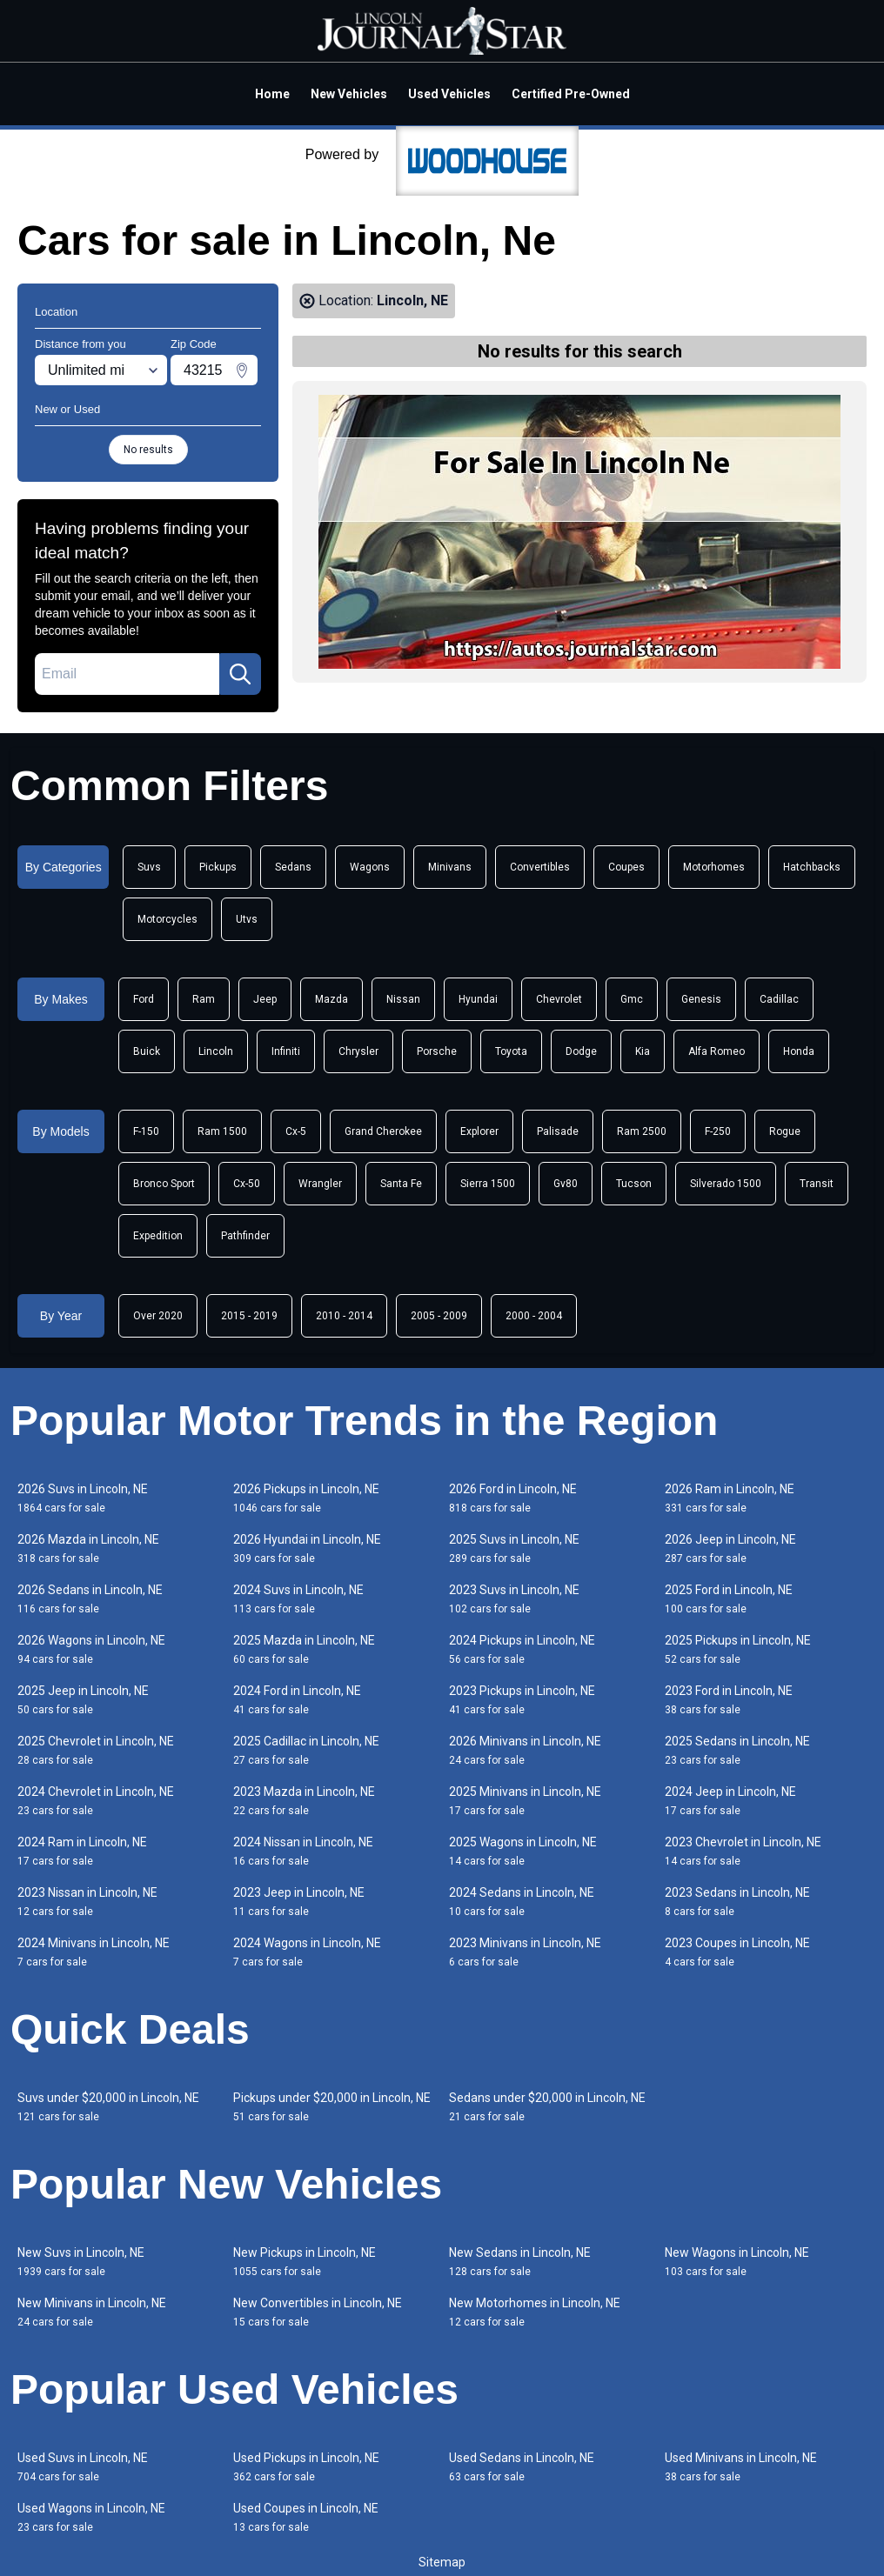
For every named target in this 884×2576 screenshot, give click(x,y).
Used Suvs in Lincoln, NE (82, 2467)
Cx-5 (295, 1131)
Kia (642, 1051)
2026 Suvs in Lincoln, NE (82, 1498)
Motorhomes (714, 867)
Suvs (149, 867)
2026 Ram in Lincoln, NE (729, 1498)
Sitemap (442, 2562)
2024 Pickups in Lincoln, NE (522, 1649)
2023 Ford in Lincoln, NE (729, 1700)
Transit (817, 1184)
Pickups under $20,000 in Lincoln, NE (332, 2107)
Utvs (247, 919)
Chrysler (358, 1051)
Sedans (293, 867)
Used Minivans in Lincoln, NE (741, 2467)
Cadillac (779, 999)
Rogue (784, 1131)
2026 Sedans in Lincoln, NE (90, 1599)
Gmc (631, 999)
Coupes (626, 867)
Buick (146, 1051)
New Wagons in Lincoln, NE (737, 2262)
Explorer (479, 1131)
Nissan (403, 999)
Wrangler (320, 1184)
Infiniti (285, 1051)
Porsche (437, 1051)
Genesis (701, 999)
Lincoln (215, 1051)
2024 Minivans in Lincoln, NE (93, 1952)
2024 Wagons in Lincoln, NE (307, 1952)
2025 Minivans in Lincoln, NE (525, 1801)
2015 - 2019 (249, 1316)
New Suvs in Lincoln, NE (80, 2262)
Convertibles (540, 867)
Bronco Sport (164, 1184)
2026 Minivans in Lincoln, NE (525, 1750)
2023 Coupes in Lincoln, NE (737, 1952)
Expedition (158, 1236)
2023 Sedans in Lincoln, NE (737, 1901)
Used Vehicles (449, 94)
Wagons (370, 867)
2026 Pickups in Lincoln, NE (306, 1498)
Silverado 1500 (725, 1184)
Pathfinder (245, 1236)
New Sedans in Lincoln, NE (520, 2262)
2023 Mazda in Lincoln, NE (304, 1801)
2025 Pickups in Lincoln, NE (738, 1649)
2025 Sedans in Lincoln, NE (737, 1750)
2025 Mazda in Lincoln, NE (304, 1649)
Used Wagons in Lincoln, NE (91, 2517)
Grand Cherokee (383, 1131)
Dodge (581, 1051)
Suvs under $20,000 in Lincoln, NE (108, 2107)
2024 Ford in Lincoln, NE (297, 1700)
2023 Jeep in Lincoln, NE (299, 1901)
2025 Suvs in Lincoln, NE (514, 1548)
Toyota (511, 1051)
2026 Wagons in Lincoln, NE (91, 1649)
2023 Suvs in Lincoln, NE (514, 1599)
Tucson (634, 1184)
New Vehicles (349, 94)
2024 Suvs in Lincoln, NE (298, 1599)
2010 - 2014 (344, 1316)
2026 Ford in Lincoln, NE (513, 1498)
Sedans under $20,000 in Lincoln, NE (547, 2107)
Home (272, 94)
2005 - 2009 (439, 1316)
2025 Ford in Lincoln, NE (729, 1599)
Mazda (331, 999)
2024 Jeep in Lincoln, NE (730, 1801)
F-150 (146, 1131)
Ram (203, 999)
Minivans (450, 867)
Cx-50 (246, 1184)
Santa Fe (401, 1184)
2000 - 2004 (534, 1316)
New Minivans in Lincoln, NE (91, 2312)
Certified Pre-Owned (571, 94)
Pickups (218, 867)
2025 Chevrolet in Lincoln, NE (95, 1750)
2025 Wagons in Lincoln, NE (523, 1851)
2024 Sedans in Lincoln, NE (521, 1901)
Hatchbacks (811, 867)
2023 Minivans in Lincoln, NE (525, 1952)
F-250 (718, 1131)
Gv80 (565, 1184)
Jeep (265, 999)
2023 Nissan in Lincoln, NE (87, 1901)
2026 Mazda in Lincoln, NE (88, 1548)
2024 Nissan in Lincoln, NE (303, 1851)
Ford (143, 999)
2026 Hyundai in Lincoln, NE (307, 1548)
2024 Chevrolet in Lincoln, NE (95, 1801)
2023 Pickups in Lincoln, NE (522, 1700)
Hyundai (478, 999)
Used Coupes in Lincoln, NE (305, 2517)
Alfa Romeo (716, 1051)
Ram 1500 (222, 1131)
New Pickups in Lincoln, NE (304, 2262)
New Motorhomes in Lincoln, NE (534, 2312)
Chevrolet (559, 999)
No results (148, 450)
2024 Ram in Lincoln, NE (82, 1851)
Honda (798, 1051)
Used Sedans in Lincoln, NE (521, 2467)
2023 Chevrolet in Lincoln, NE (743, 1851)
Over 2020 (158, 1316)
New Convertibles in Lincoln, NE (317, 2312)
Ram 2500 (641, 1131)
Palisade (558, 1131)
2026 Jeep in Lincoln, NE (730, 1548)
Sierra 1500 (487, 1184)
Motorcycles (167, 919)
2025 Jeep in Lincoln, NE (83, 1700)
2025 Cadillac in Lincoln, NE (306, 1750)
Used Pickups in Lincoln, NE (306, 2467)
